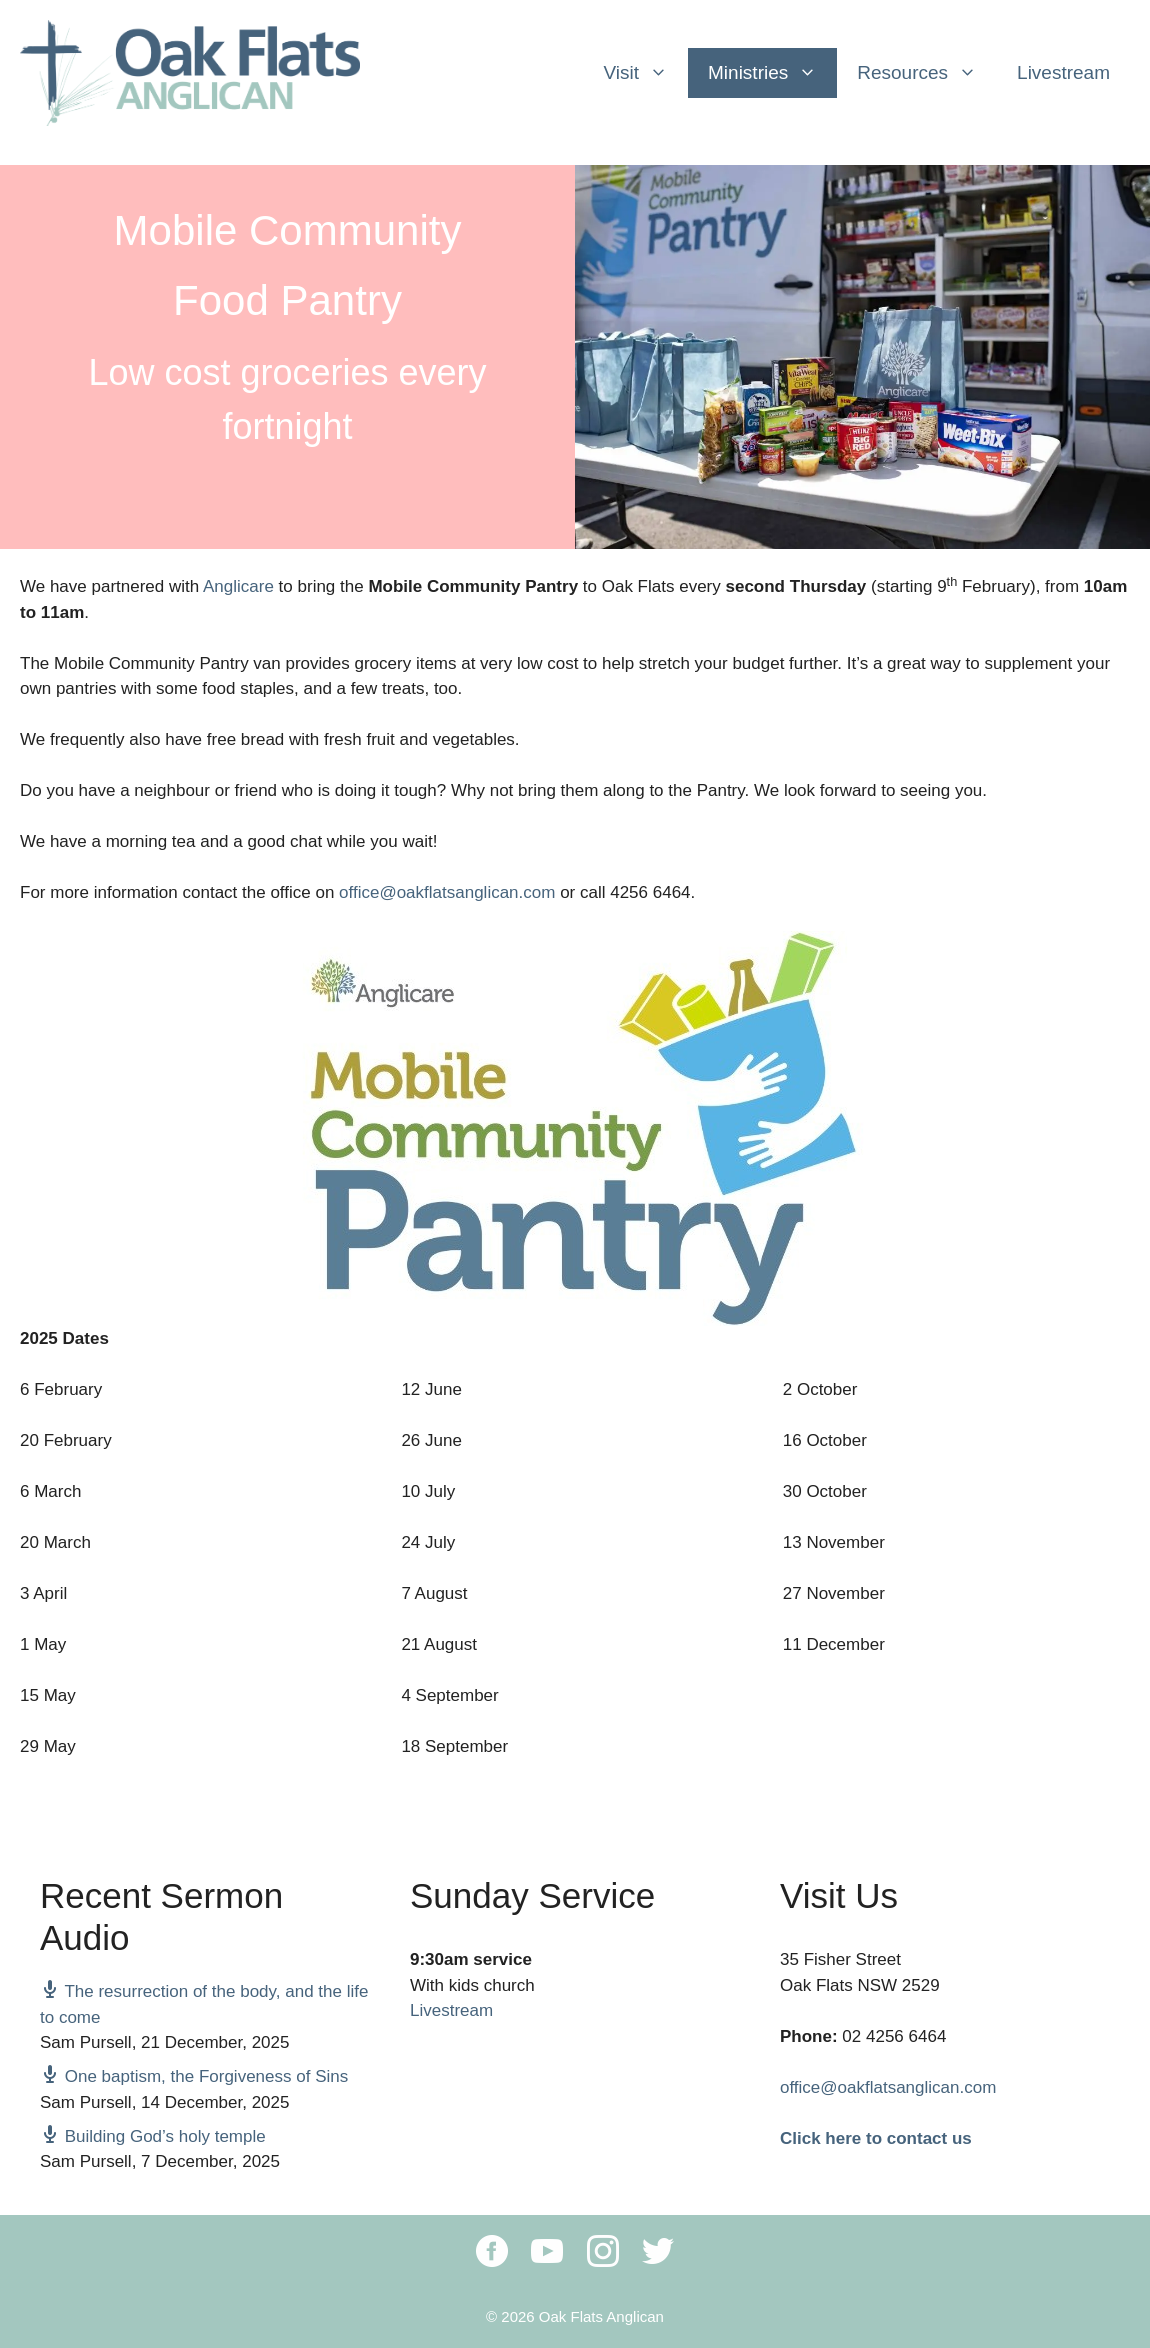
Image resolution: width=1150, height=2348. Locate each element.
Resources (927, 73)
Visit (645, 73)
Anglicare (238, 586)
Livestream (1063, 72)
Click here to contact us (876, 2138)
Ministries (772, 73)
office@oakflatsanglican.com (447, 892)
